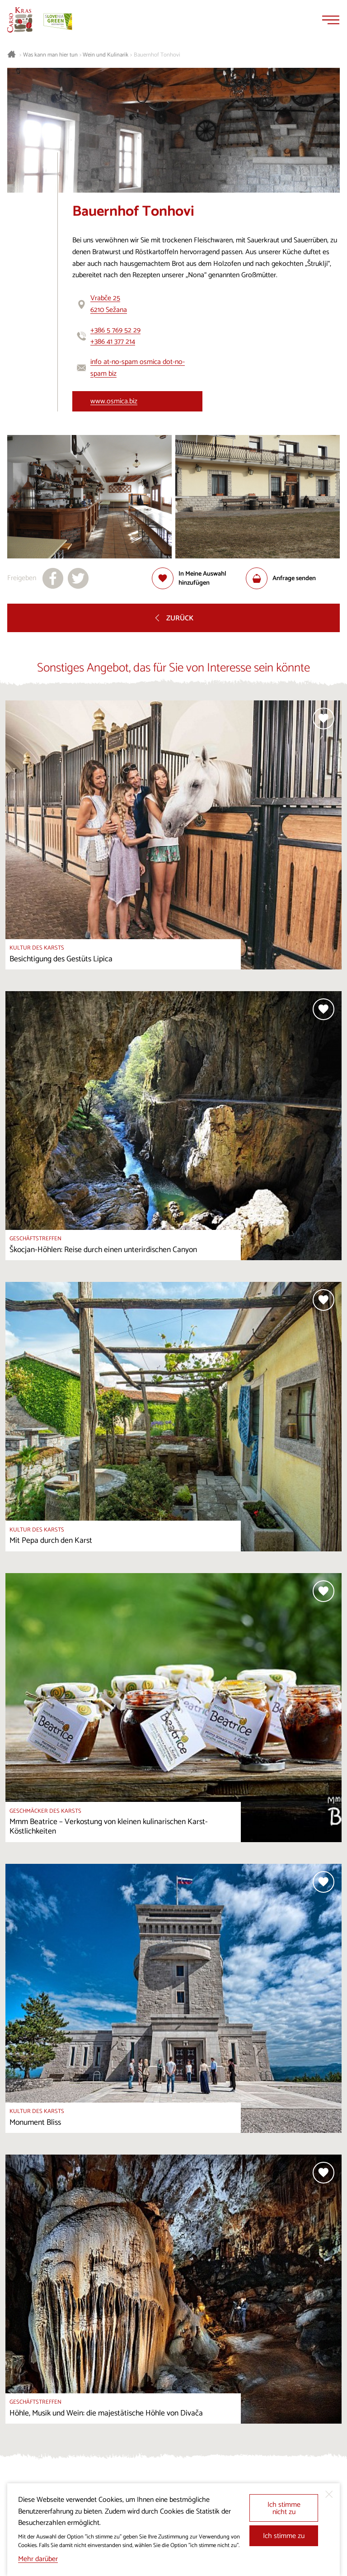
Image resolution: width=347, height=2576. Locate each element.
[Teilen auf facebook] (53, 578)
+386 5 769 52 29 (115, 330)
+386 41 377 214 (112, 342)
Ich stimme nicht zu (283, 2508)
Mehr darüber (38, 2559)
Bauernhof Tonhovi (157, 55)
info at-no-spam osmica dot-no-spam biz (137, 368)
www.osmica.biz (113, 401)
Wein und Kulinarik (105, 55)
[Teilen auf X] (78, 578)
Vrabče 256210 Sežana (108, 304)
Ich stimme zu (284, 2536)
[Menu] (331, 20)
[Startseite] (20, 20)
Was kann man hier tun (50, 55)
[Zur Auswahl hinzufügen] (199, 578)
